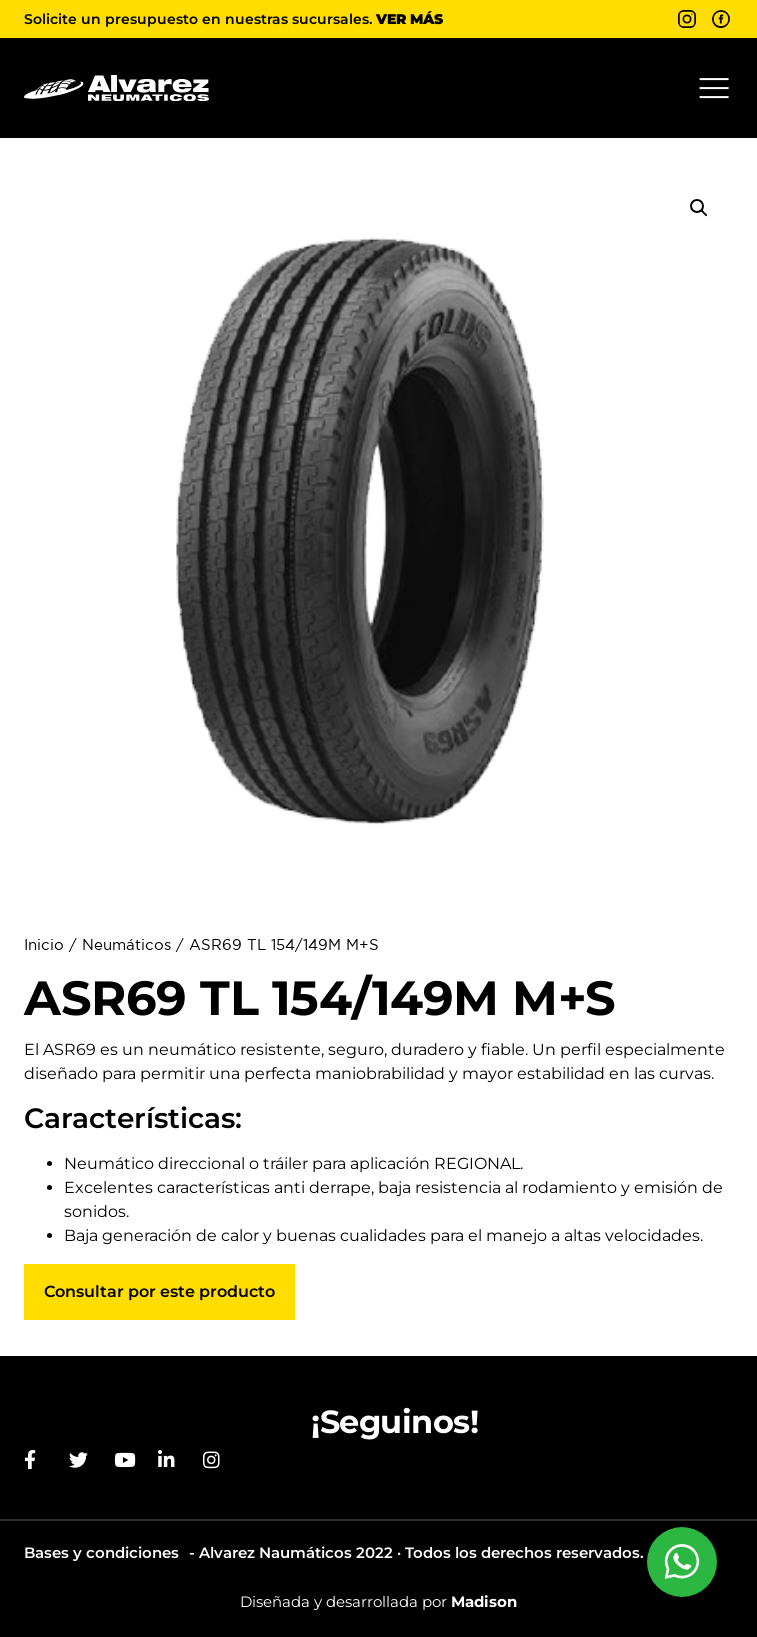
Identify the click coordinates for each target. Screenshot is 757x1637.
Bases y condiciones (101, 1552)
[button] (714, 88)
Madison (484, 1601)
